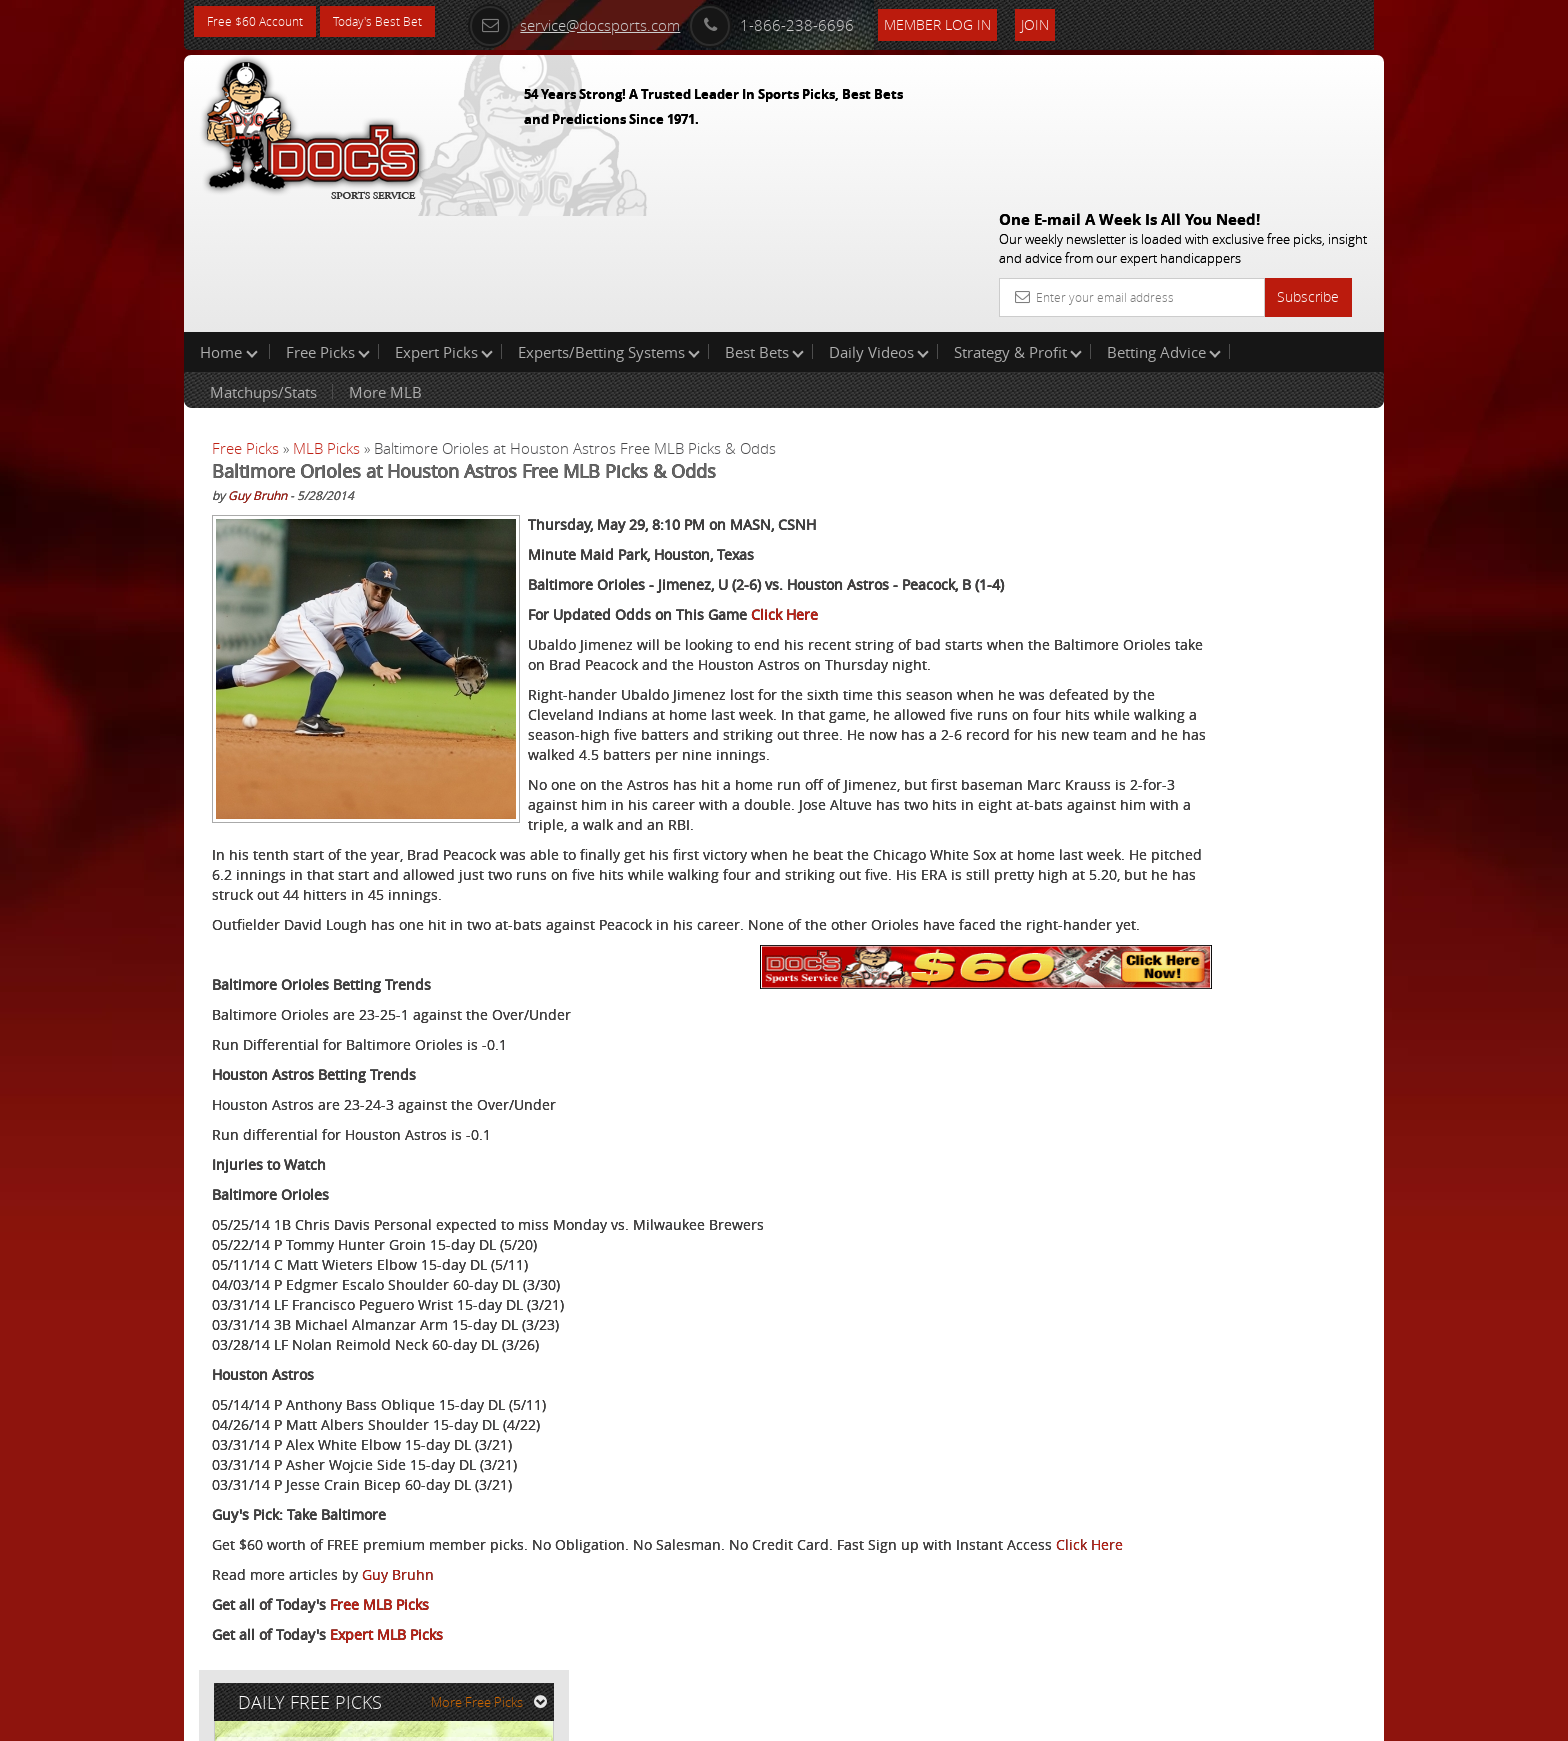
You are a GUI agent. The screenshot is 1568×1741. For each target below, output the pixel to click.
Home (229, 224)
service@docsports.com (615, 22)
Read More (1300, 646)
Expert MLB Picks (386, 1646)
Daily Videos (879, 224)
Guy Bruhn (257, 367)
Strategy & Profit (1018, 224)
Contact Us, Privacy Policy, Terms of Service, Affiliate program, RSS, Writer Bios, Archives (903, 1716)
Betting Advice (1164, 224)
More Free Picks (1294, 332)
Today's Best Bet (400, 22)
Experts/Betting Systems (609, 224)
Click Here (784, 506)
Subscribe (1308, 152)
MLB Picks (326, 320)
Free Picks (328, 224)
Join (1076, 21)
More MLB (385, 264)
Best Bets (764, 224)
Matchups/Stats (263, 264)
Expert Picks (444, 224)
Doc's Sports (1210, 493)
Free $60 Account (262, 22)
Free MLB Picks (379, 1616)
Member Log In (978, 21)
